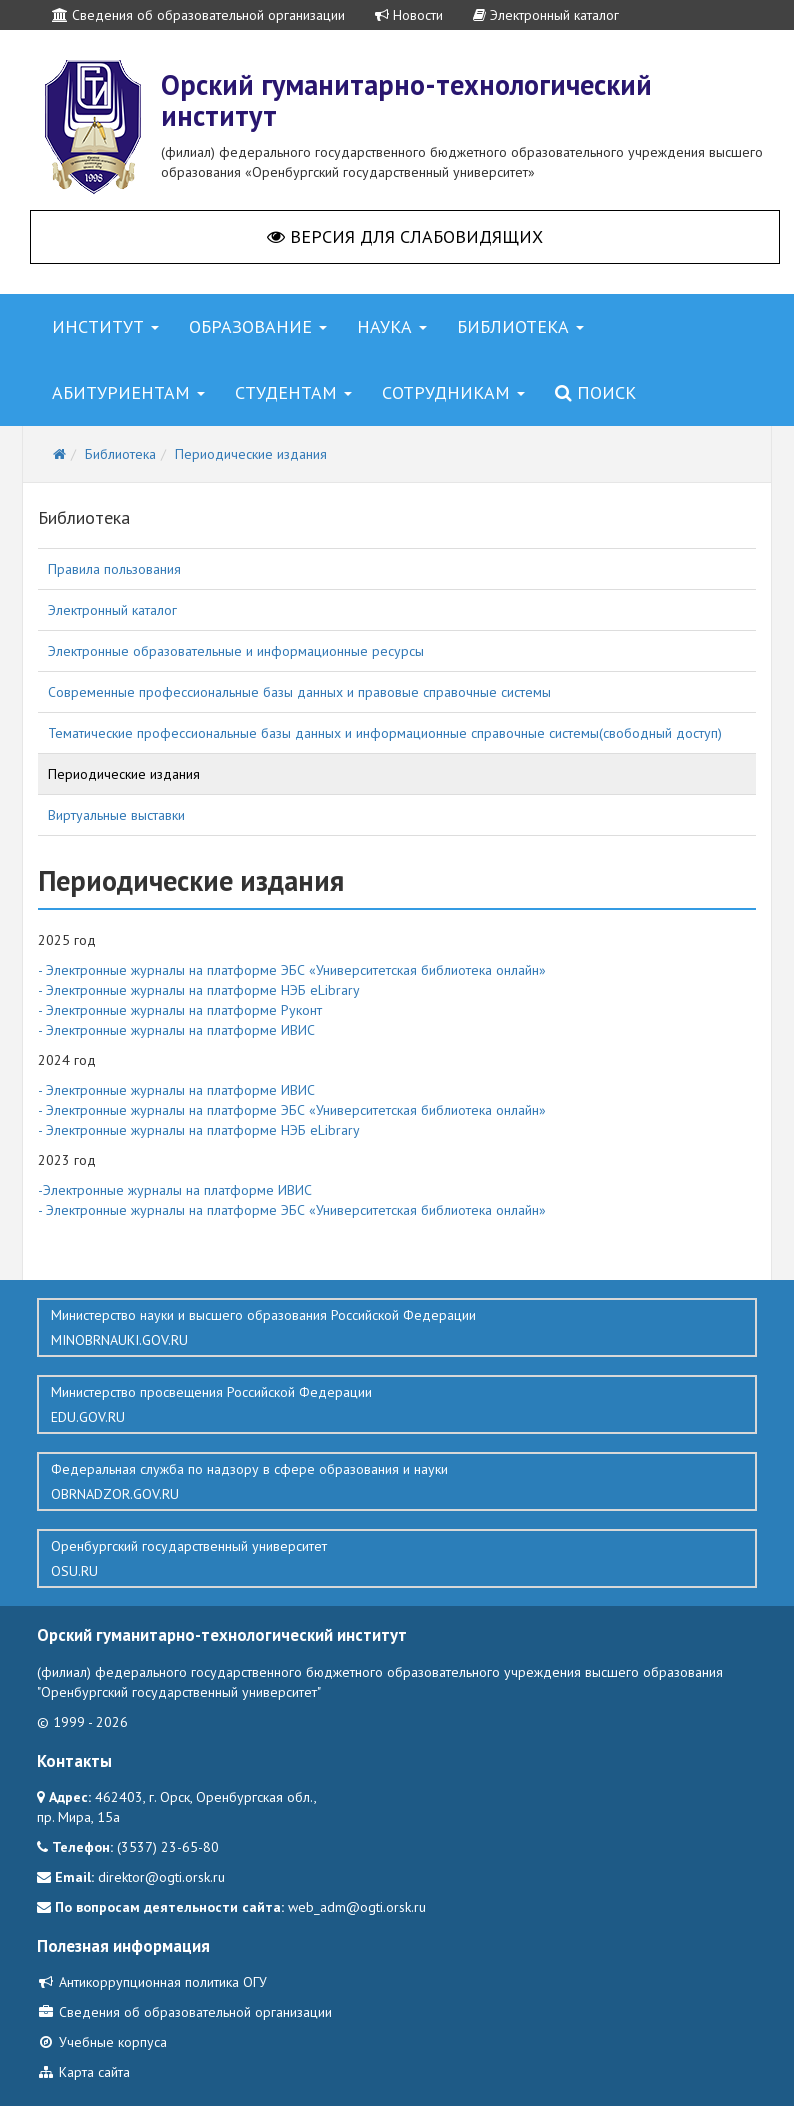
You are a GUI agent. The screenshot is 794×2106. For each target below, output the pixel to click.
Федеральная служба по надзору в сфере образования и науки (397, 1482)
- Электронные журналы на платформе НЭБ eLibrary (199, 990)
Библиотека (520, 326)
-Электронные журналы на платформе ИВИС (175, 1190)
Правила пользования (114, 569)
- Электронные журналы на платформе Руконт (180, 1010)
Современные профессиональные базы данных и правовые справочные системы (299, 692)
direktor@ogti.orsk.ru (161, 1877)
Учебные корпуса (102, 2042)
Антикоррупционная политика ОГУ (152, 1982)
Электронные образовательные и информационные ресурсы (236, 651)
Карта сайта (83, 2072)
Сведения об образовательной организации (198, 15)
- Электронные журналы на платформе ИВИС (176, 1030)
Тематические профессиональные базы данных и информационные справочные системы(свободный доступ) (385, 733)
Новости (409, 15)
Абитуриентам (128, 392)
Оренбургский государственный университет (397, 1559)
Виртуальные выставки (116, 815)
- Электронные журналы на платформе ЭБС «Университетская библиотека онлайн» (292, 970)
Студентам (293, 392)
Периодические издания (124, 774)
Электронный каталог (546, 15)
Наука (392, 326)
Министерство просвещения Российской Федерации (397, 1405)
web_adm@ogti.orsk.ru (357, 1907)
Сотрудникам (453, 392)
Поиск (595, 392)
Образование (258, 326)
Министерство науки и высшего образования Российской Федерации (397, 1328)
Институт (105, 326)
